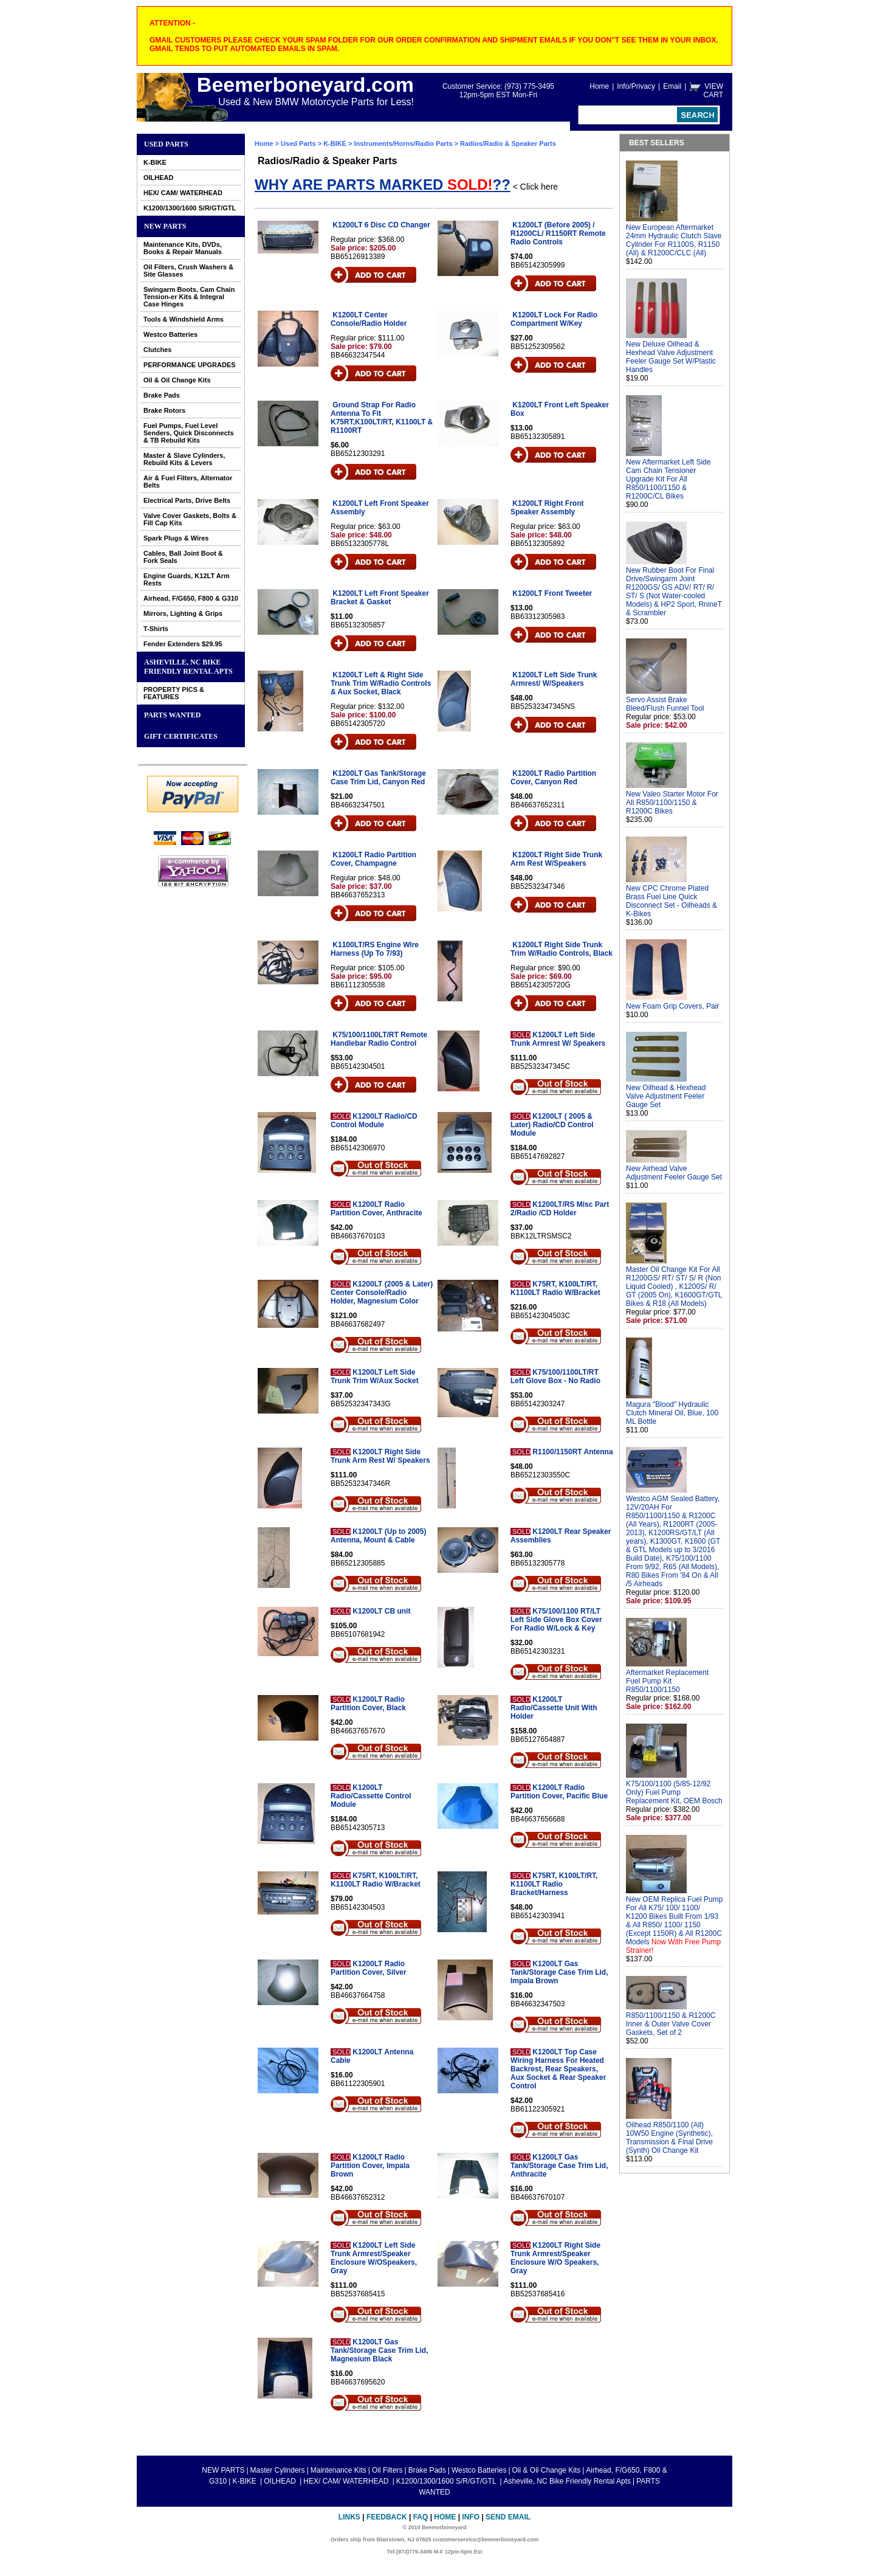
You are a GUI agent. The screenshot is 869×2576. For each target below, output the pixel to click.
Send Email (508, 2517)
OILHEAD (158, 177)
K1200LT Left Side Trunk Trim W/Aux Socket (375, 1376)
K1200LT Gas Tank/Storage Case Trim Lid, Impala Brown (559, 1972)
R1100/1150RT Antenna (572, 1452)
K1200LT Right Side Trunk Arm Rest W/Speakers (556, 859)
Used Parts (166, 144)
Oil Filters (387, 2470)
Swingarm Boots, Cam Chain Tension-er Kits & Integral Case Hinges (189, 297)
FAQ (420, 2517)
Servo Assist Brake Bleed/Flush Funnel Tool (665, 704)
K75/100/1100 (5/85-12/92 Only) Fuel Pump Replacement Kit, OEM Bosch (674, 1792)
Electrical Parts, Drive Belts (186, 500)
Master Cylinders (277, 2470)
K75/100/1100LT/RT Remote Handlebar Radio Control (379, 1039)
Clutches (157, 349)
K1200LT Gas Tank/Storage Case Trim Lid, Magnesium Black (379, 2350)
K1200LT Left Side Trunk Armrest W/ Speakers (557, 1039)
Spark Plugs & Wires (176, 538)
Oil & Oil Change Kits (177, 380)
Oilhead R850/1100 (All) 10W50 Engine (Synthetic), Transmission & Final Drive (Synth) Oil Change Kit (669, 2138)
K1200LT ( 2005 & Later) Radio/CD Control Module (552, 1125)
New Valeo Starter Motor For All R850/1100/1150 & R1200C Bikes (672, 802)
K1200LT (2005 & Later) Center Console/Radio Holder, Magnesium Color (382, 1292)
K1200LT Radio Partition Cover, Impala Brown (370, 2165)
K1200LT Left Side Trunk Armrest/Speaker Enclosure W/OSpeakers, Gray (374, 2258)
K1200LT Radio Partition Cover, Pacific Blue (559, 1791)
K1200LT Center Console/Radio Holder (369, 319)
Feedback (386, 2517)
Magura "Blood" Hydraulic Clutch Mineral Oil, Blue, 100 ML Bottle (672, 1413)
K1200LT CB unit (381, 1611)
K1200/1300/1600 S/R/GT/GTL (189, 208)
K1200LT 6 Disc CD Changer (381, 225)
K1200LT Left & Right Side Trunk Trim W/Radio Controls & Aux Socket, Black (381, 683)
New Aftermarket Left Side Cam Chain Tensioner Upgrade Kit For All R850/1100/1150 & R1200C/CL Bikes (668, 479)
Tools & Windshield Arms (183, 319)
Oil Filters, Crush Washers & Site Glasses (188, 270)
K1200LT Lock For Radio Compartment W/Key (553, 319)
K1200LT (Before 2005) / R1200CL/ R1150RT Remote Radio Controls (558, 233)
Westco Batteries (170, 334)
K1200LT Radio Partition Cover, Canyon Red (553, 777)
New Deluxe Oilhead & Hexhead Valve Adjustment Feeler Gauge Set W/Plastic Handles (671, 357)
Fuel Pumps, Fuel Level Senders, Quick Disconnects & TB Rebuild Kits (188, 433)
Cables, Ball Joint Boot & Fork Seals (183, 557)
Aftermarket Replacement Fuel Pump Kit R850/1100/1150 (667, 1681)
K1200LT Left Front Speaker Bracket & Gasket (380, 597)
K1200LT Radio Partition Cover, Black (368, 1703)
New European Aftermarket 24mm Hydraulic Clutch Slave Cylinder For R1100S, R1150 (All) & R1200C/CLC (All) (673, 240)
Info (470, 2517)
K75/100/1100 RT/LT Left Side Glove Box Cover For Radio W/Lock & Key (556, 1619)
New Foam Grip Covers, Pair (672, 1006)
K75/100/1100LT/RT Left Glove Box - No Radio (555, 1376)
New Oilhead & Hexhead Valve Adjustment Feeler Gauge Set (666, 1096)
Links (349, 2517)
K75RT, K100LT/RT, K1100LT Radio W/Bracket (555, 1288)
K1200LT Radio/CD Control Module (374, 1120)
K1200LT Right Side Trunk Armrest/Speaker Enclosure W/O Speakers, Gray (555, 2258)
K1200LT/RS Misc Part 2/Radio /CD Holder (559, 1208)
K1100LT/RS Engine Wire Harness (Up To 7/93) (375, 949)
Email (672, 86)
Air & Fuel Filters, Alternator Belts (187, 481)
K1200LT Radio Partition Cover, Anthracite (376, 1208)
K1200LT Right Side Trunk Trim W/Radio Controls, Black (561, 949)
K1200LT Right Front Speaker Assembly (546, 507)
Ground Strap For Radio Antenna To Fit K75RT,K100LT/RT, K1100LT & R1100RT (382, 418)
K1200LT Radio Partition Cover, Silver (369, 1968)
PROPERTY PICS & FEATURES (173, 693)
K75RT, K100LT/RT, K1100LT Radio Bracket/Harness (553, 1884)
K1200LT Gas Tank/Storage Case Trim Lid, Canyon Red (378, 777)
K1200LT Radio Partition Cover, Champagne (373, 859)
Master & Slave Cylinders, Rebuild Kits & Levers (184, 459)
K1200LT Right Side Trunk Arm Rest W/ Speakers (380, 1456)
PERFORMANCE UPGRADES (189, 364)
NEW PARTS (165, 226)
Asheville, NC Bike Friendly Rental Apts (188, 666)
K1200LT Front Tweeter (552, 593)
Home (599, 86)
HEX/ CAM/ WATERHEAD (182, 192)
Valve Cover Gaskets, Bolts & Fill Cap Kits (189, 519)
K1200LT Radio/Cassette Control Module (371, 1796)
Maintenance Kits (338, 2470)
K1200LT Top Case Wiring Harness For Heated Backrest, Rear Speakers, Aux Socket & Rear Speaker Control (558, 2069)
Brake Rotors (164, 410)
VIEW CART (713, 90)
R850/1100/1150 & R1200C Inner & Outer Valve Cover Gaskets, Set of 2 (670, 2024)
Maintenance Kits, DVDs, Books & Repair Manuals (182, 248)
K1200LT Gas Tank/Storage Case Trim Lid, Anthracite (559, 2165)
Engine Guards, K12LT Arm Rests (186, 579)
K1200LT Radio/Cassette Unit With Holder (553, 1708)
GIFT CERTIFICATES (181, 736)
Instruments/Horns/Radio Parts (403, 143)
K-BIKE (155, 162)
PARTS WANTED (172, 715)
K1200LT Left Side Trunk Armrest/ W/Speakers (553, 679)
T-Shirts (155, 628)
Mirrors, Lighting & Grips (182, 613)
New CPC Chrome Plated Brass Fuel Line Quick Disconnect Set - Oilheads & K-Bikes (671, 901)
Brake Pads (161, 395)
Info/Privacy (636, 86)
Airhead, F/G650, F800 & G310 (190, 598)
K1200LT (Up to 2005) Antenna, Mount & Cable (378, 1535)
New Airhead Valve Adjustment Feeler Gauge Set (674, 1172)
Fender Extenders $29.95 (182, 643)
